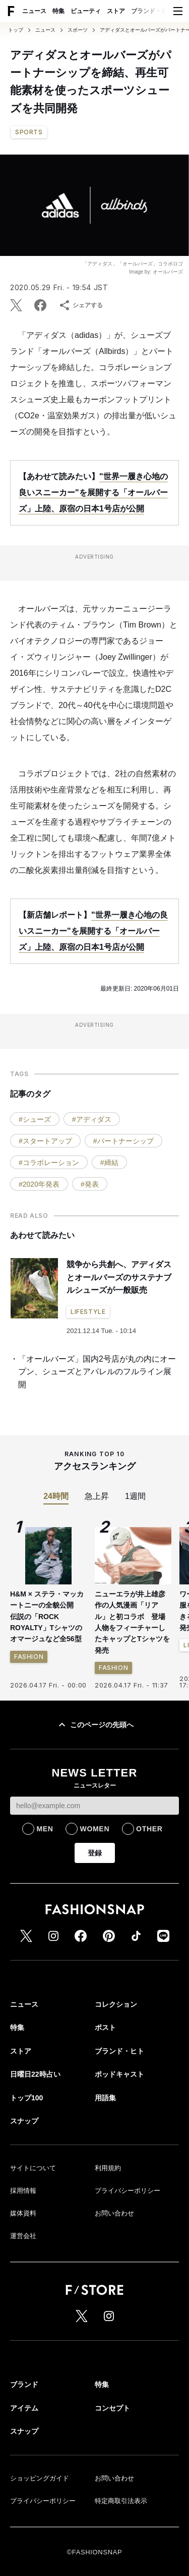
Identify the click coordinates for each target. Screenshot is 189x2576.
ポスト (105, 2027)
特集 (58, 11)
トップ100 (26, 2098)
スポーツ (78, 30)
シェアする (80, 305)
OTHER (149, 1829)
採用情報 (23, 2190)
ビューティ (86, 11)
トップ (15, 30)
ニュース (34, 11)
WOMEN (94, 1829)
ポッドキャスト (119, 2074)
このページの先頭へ (95, 1725)
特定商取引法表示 (121, 2501)
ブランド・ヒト (152, 11)
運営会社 (23, 2236)
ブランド (24, 2384)
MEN (44, 1829)
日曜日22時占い (35, 2074)
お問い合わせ (114, 2213)
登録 (95, 1853)
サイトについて (33, 2168)
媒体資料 (23, 2213)
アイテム (24, 2408)
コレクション (116, 2004)
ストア (116, 11)
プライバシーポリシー (127, 2190)
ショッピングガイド (39, 2478)
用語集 (105, 2098)
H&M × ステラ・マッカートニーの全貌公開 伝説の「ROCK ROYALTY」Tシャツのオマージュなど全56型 (47, 1616)
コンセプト (112, 2408)
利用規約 (108, 2168)
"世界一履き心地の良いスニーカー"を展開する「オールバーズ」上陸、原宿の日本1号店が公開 (93, 492)
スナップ (24, 2121)
